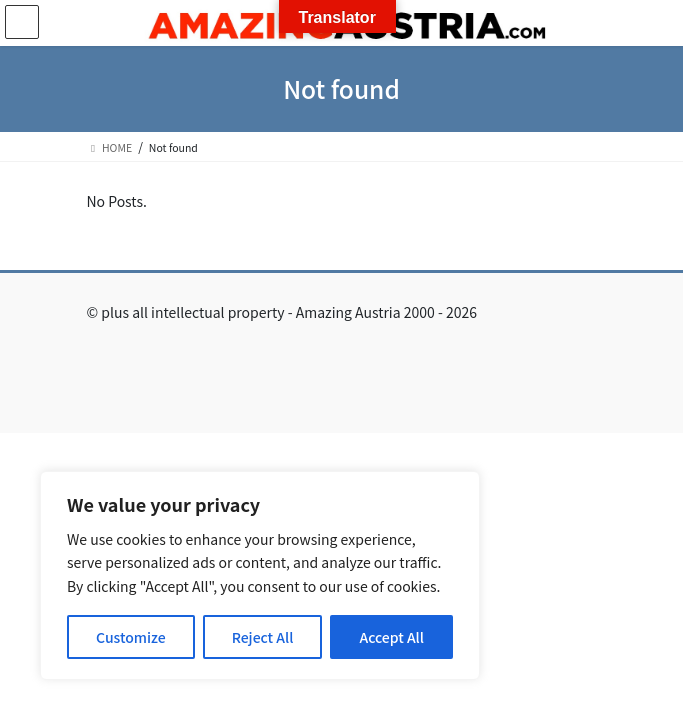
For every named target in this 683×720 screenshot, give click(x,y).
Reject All (263, 637)
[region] (260, 575)
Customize (131, 637)
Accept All (391, 637)
